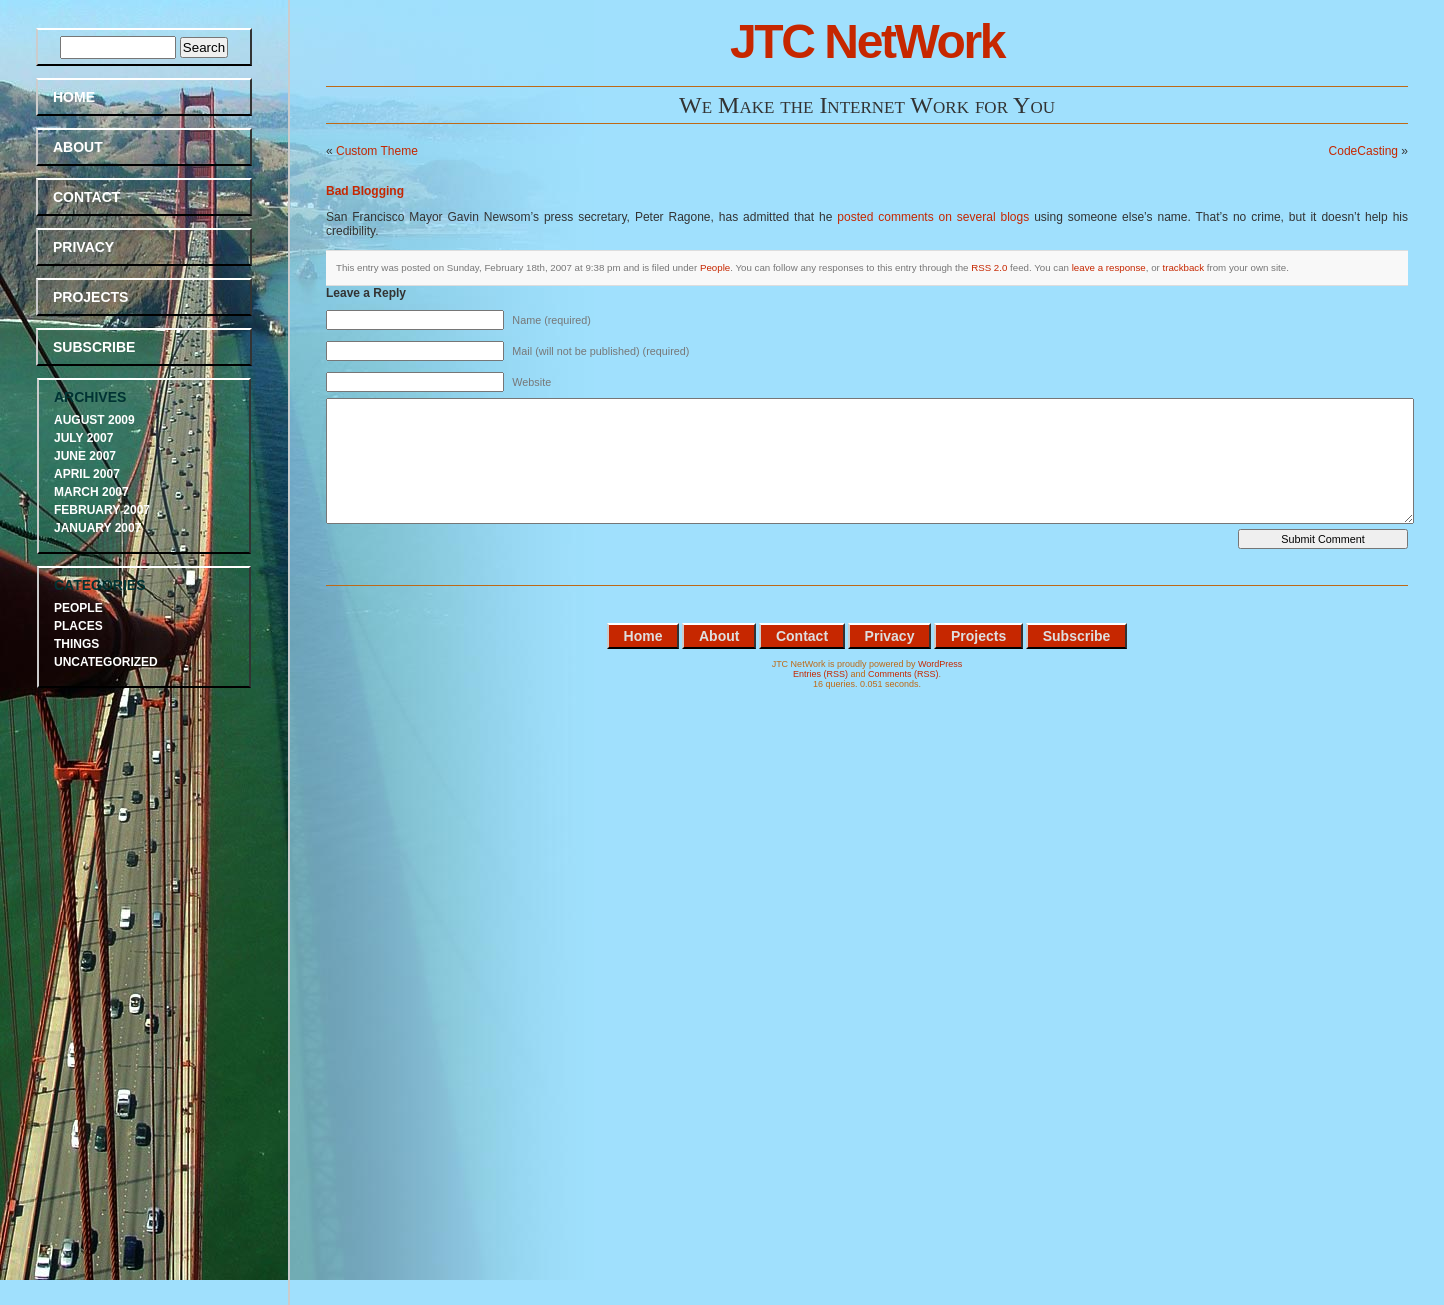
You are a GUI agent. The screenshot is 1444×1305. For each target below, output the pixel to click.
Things (76, 644)
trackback (1183, 267)
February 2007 (102, 510)
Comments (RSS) (903, 674)
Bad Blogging (365, 191)
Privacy (83, 247)
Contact (86, 197)
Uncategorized (106, 662)
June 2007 (85, 456)
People (715, 267)
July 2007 (83, 438)
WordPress (940, 664)
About (78, 147)
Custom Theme (377, 151)
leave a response (1109, 267)
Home (74, 97)
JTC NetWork (867, 41)
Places (78, 626)
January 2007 (97, 528)
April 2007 (87, 474)
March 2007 (91, 492)
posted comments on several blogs (933, 217)
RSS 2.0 (989, 267)
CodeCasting (1363, 151)
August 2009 (94, 420)
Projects (90, 297)
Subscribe (94, 347)
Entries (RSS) (820, 674)
